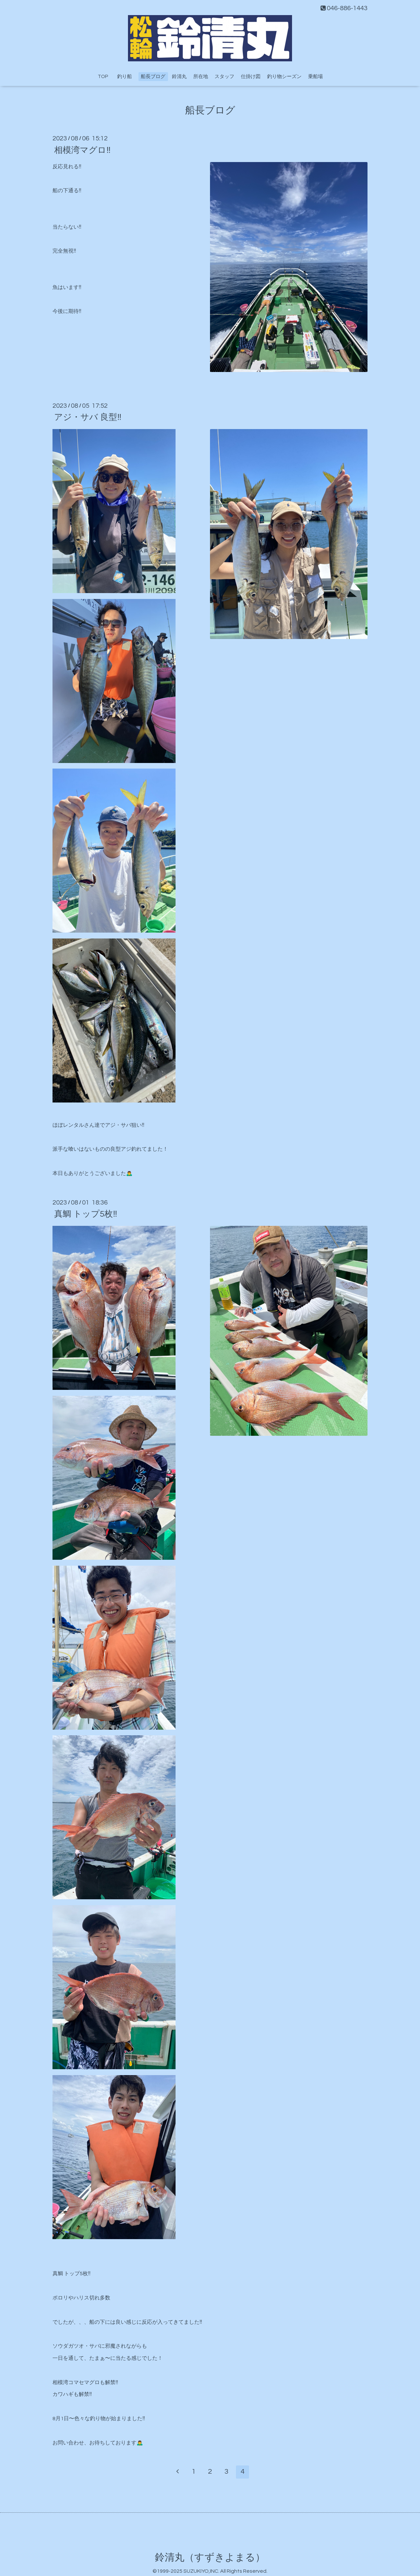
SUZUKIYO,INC (200, 2571)
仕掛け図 (251, 76)
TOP (103, 76)
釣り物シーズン (284, 76)
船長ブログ (153, 76)
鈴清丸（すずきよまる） (210, 2557)
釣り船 (127, 76)
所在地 (200, 76)
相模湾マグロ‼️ (82, 150)
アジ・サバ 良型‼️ (87, 417)
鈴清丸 (179, 76)
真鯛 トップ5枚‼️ (85, 1214)
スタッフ (224, 76)
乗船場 (315, 76)
